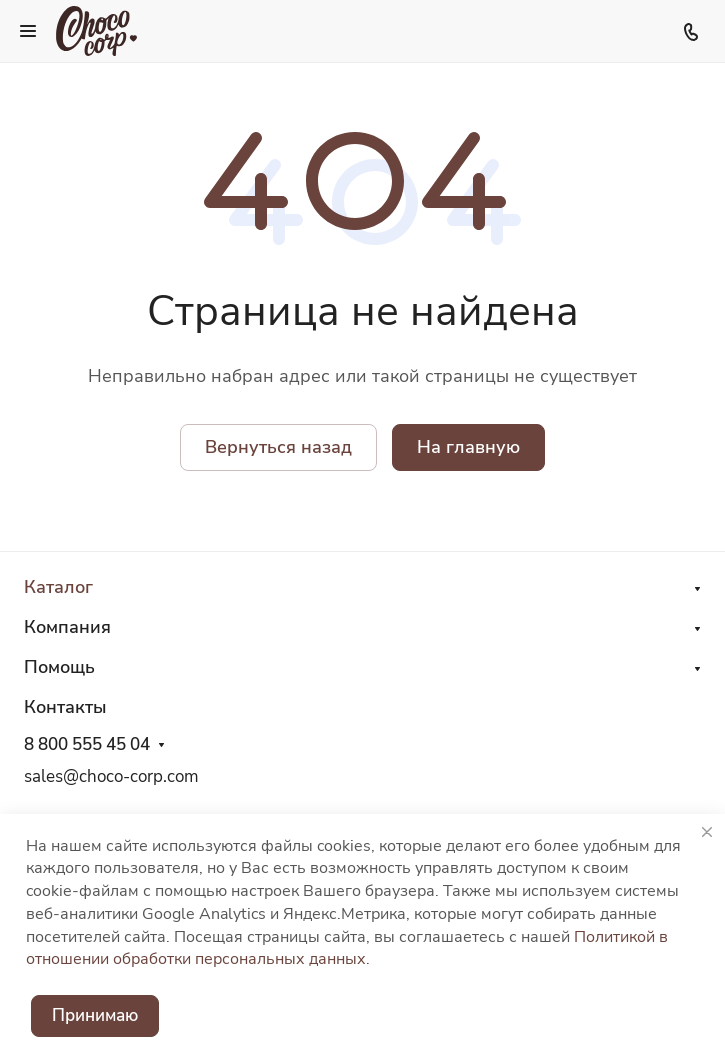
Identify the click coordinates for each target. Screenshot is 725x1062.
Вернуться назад (278, 447)
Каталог (58, 587)
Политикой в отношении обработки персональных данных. (347, 948)
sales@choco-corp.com (111, 776)
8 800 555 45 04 (87, 745)
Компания (67, 627)
